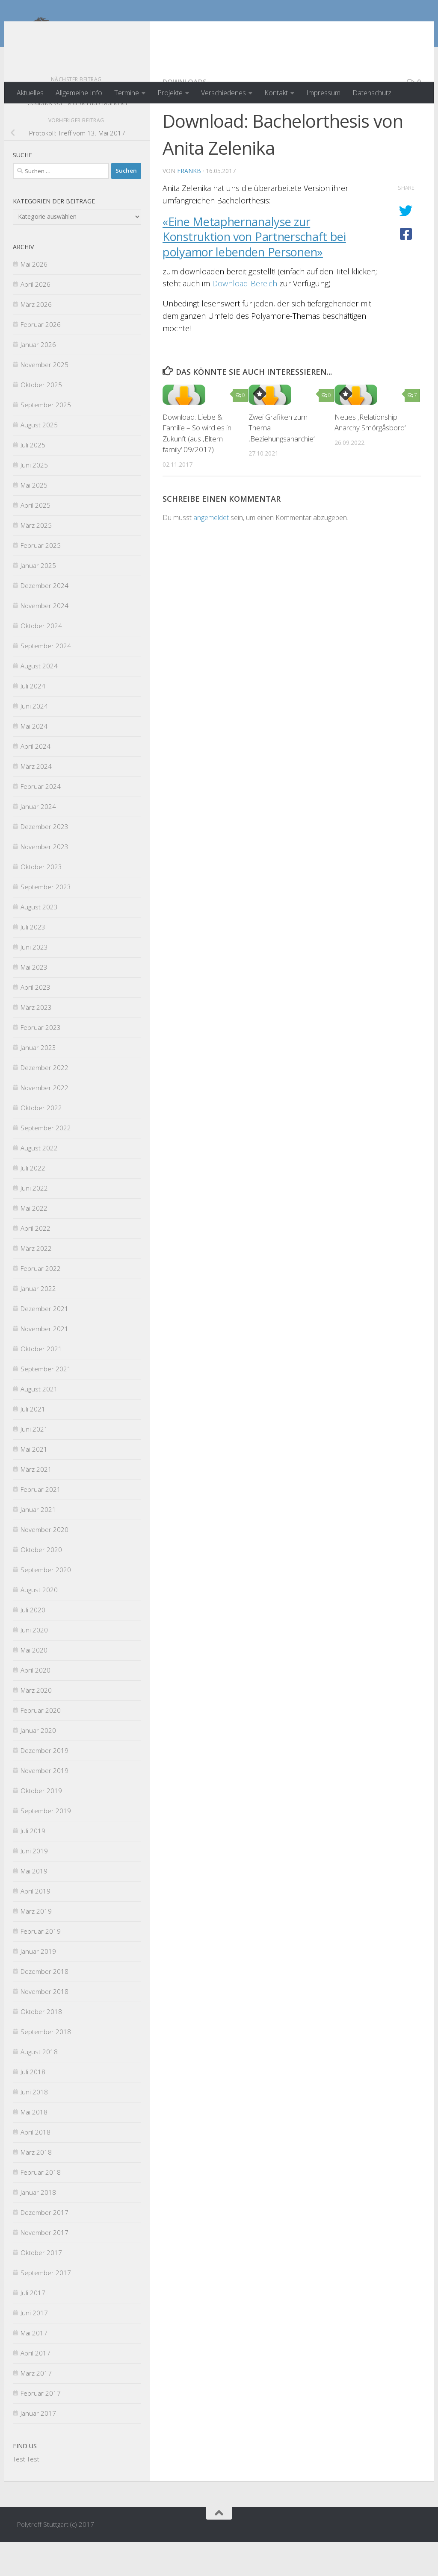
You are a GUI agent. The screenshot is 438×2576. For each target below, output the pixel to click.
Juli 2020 (33, 1644)
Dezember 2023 (44, 860)
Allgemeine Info (79, 92)
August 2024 (39, 700)
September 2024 (46, 680)
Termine (126, 92)
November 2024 (44, 639)
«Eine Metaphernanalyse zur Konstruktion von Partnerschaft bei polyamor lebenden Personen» (254, 271)
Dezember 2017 (44, 2246)
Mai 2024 (34, 760)
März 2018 (36, 2186)
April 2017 (35, 2387)
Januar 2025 (38, 599)
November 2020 (44, 1563)
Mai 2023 (34, 1001)
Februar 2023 (41, 1061)
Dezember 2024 (44, 619)
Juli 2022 (33, 1202)
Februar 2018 (41, 2206)
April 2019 (35, 1925)
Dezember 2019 (44, 1784)
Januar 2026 (38, 378)
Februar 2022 (41, 1302)
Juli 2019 (33, 1865)
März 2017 (36, 2407)
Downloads (185, 116)
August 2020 (39, 1624)
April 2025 (35, 539)
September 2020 (46, 1604)
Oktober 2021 (41, 1383)
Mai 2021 (34, 1483)
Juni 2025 (34, 499)
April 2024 (35, 780)
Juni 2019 (34, 1885)
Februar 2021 (41, 1523)
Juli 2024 (33, 720)
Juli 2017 (33, 2327)
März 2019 (36, 1945)
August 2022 (39, 1182)
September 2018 (46, 2065)
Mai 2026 (34, 298)
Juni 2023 (34, 981)
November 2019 (44, 1804)
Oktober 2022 (41, 1142)
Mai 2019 (34, 1905)
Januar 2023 (38, 1081)
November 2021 (44, 1363)
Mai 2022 (34, 1242)
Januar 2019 (38, 1985)
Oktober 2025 (41, 419)
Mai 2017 (34, 2367)
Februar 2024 (41, 820)
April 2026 (35, 318)
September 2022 (46, 1162)
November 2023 (44, 880)
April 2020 (35, 1704)
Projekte (170, 92)
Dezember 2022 (44, 1101)
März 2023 (36, 1041)
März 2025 (36, 559)
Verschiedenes (223, 92)
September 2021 (46, 1403)
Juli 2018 (33, 2106)
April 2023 (35, 1021)
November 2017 (44, 2266)
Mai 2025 (34, 519)
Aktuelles (30, 92)
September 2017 (46, 2307)
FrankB (189, 205)
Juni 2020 (34, 1664)
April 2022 (35, 1262)
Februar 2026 (41, 358)
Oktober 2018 (41, 2045)
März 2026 (36, 338)
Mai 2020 (34, 1684)
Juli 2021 (33, 1443)
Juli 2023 (33, 961)
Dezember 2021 (44, 1342)
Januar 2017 (38, 2447)
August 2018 (39, 2086)
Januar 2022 (38, 1322)
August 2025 (39, 459)
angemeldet (211, 551)
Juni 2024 (34, 740)
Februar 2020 (41, 1744)
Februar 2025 (41, 579)
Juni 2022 (34, 1222)
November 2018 (44, 2025)
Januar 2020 (38, 1764)
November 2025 (44, 398)
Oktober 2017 (41, 2286)
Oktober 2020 (41, 1583)
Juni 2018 (34, 2126)
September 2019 (46, 1845)
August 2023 (39, 941)
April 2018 (35, 2166)
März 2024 (36, 800)
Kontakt (276, 92)
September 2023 (46, 921)
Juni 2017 (34, 2347)
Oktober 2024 (41, 660)
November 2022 (44, 1121)
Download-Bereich (244, 317)
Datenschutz (371, 92)
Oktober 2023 (41, 901)
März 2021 (36, 1503)
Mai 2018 (34, 2146)
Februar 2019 (41, 1965)
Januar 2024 (38, 840)
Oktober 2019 (41, 1824)
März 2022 (36, 1282)
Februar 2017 (41, 2427)
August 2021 (39, 1423)
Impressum (323, 92)
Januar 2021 (38, 1543)
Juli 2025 (33, 479)
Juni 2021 (34, 1463)
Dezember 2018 (44, 2005)
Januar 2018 (38, 2226)
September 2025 (46, 439)
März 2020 (36, 1724)
